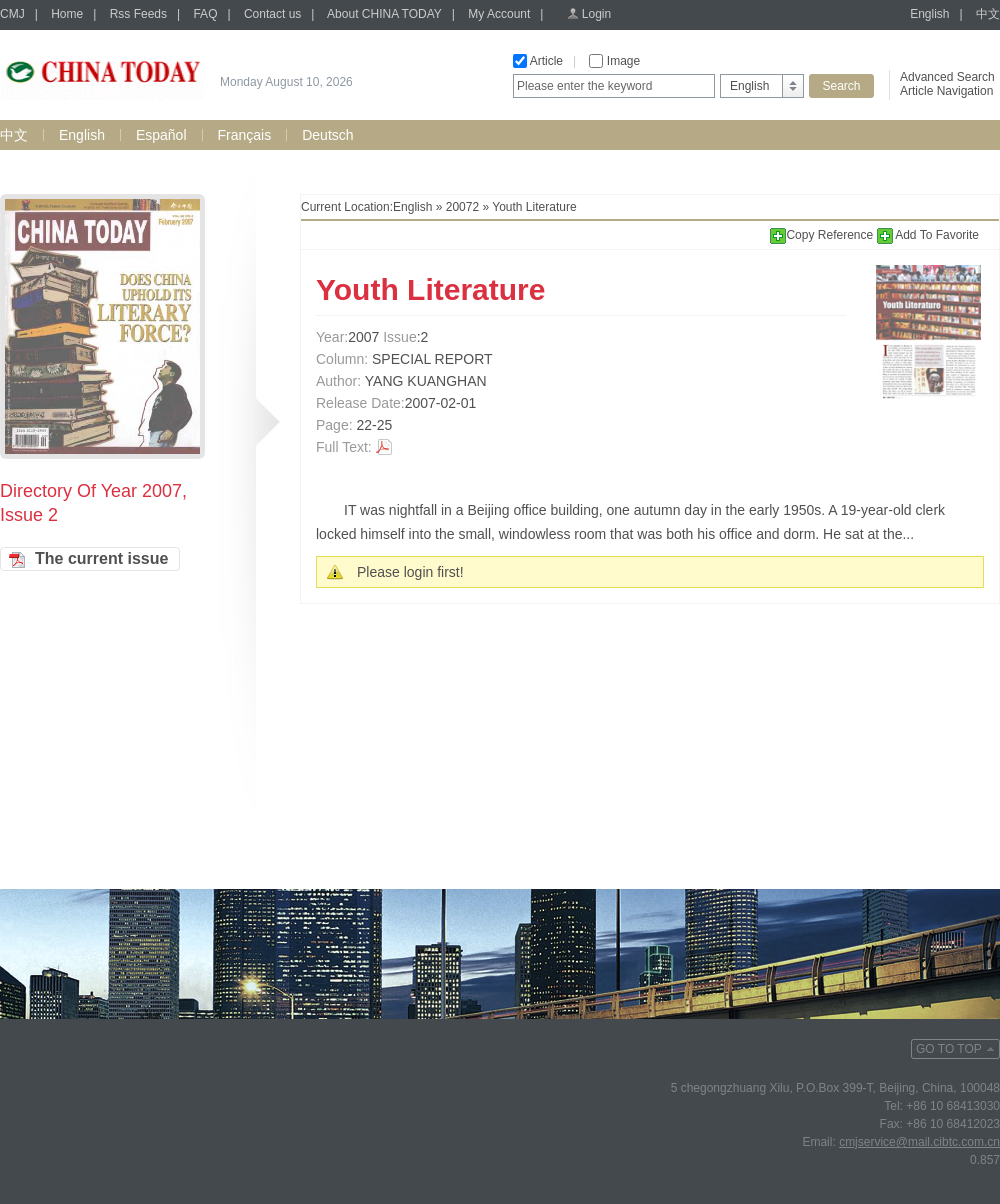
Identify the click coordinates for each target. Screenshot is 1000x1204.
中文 (988, 14)
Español (161, 135)
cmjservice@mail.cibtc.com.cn (919, 1142)
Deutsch (327, 135)
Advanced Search (947, 77)
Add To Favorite (928, 235)
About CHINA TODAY (384, 14)
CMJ (12, 14)
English (929, 14)
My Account (499, 14)
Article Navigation (946, 91)
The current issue (101, 558)
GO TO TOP (949, 1049)
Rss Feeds (138, 14)
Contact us (272, 14)
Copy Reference (823, 235)
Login (596, 14)
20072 (462, 207)
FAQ (205, 14)
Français (245, 135)
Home (67, 14)
